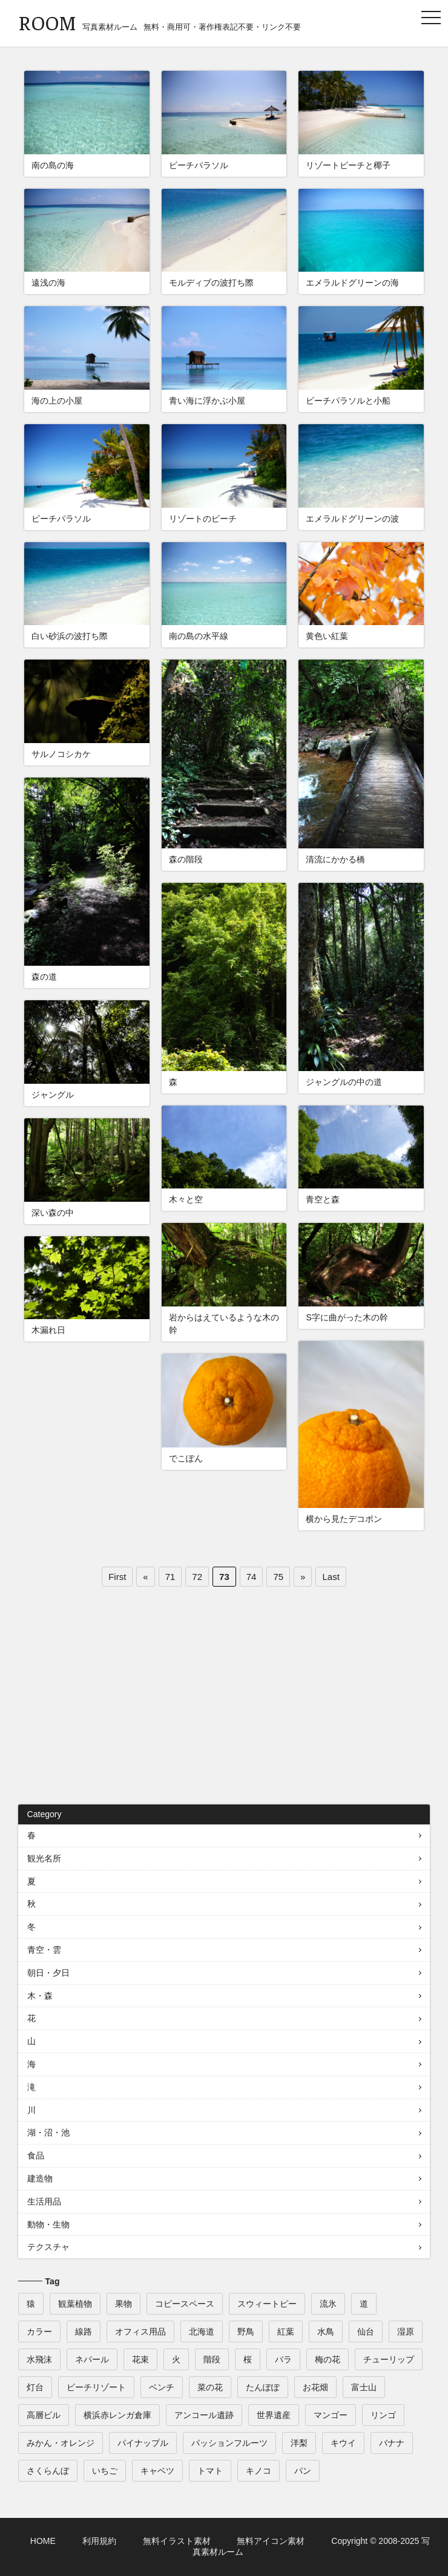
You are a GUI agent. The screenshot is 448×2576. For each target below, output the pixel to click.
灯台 (35, 2387)
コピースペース (184, 2304)
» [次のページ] (302, 1576)
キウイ (343, 2443)
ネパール (92, 2359)
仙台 (365, 2331)
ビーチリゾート (96, 2387)
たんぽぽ (263, 2387)
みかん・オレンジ (60, 2443)
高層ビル (44, 2415)
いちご (104, 2471)
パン (302, 2471)
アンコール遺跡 (204, 2415)
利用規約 (99, 2541)
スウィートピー (267, 2304)
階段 (211, 2359)
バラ (283, 2359)
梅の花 (327, 2359)
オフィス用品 (140, 2331)
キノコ (258, 2471)
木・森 (40, 1996)
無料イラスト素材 (177, 2541)
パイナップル (142, 2443)
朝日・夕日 (48, 1973)
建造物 (40, 2178)
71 (170, 1576)
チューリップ (388, 2359)
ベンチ (161, 2387)
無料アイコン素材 (271, 2541)
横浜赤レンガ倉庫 (117, 2415)
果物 (123, 2304)
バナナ (391, 2443)
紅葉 (285, 2331)
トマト (210, 2471)
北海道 (201, 2331)
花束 (140, 2359)
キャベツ (157, 2471)
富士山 (364, 2387)
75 (278, 1576)
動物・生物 (48, 2224)
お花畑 (315, 2387)
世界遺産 (274, 2415)
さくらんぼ (48, 2471)
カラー (39, 2331)
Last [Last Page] (330, 1576)
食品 (35, 2155)
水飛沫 (39, 2359)
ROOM (47, 22)
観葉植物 (75, 2304)
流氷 (328, 2304)
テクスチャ (48, 2247)
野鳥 (245, 2331)
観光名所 (44, 1858)
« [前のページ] (145, 1576)
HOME (43, 2541)
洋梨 (299, 2443)
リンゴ (383, 2415)
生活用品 (44, 2201)
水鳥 (325, 2331)
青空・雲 (44, 1950)
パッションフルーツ (229, 2443)
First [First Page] (117, 1576)
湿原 (405, 2331)
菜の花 (210, 2387)
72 (197, 1576)
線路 (83, 2331)
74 (251, 1576)
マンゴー (331, 2415)
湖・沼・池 (48, 2132)
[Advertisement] (224, 1701)
